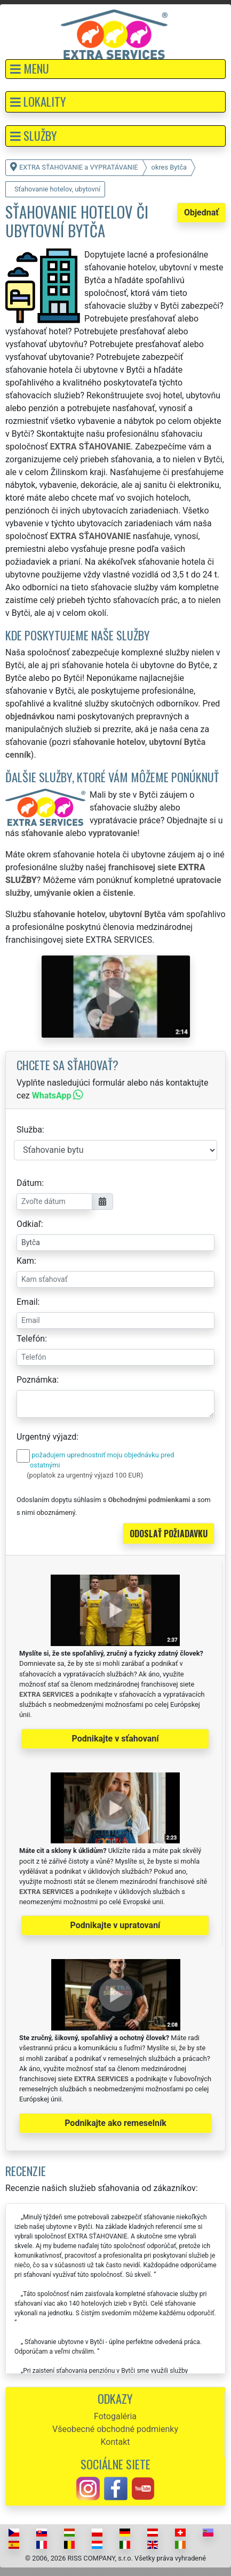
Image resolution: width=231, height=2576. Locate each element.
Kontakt (115, 2442)
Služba (29, 1130)
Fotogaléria (115, 2416)
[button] (115, 69)
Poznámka (37, 1380)
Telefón (31, 1339)
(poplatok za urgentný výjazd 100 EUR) (85, 1475)
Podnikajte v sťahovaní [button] (114, 1739)
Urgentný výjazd (46, 1437)
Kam (25, 1261)
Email (27, 1302)
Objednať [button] (201, 212)
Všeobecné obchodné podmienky (115, 2429)
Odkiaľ (29, 1224)
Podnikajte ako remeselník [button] (115, 2123)
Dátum (29, 1183)
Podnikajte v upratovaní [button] (115, 1925)
